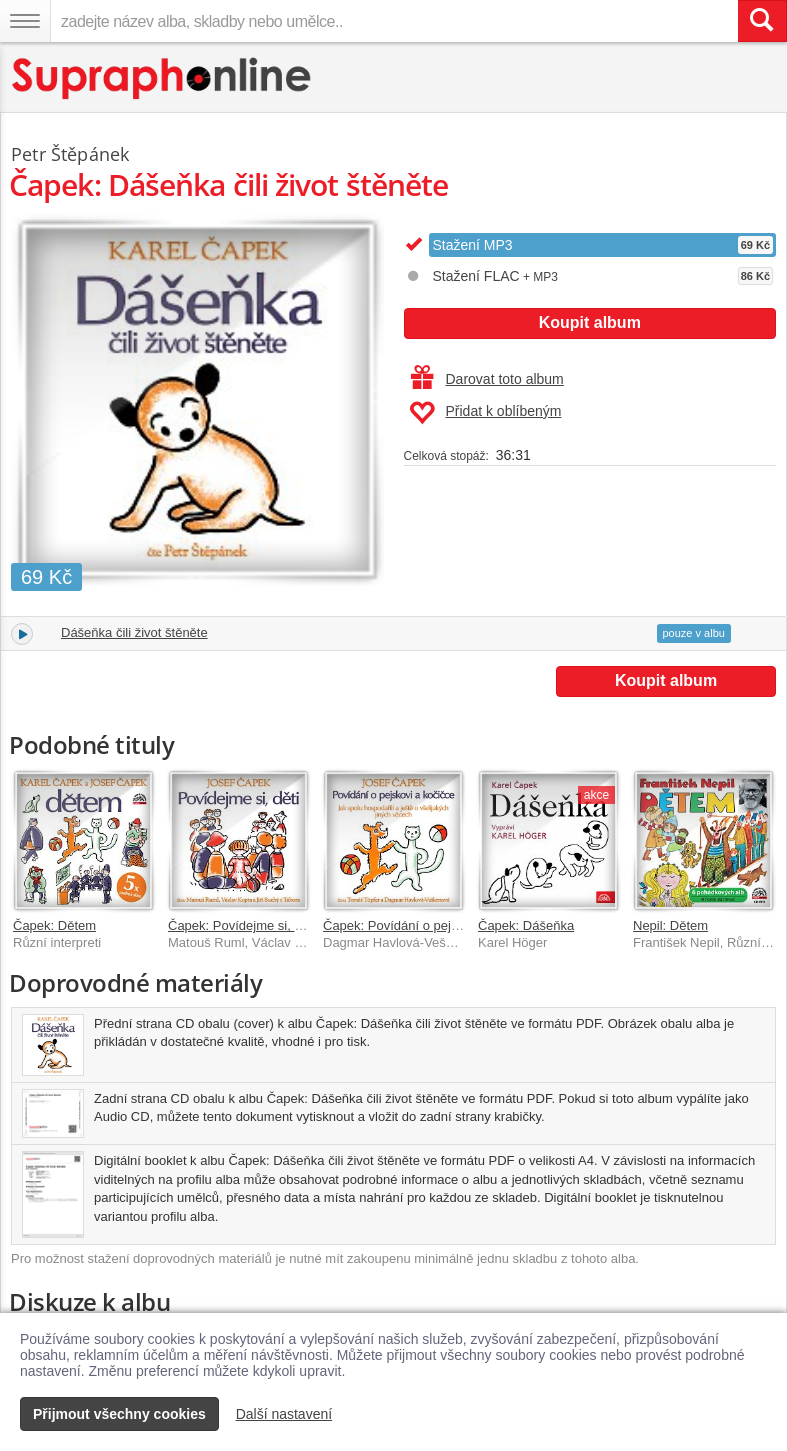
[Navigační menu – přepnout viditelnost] (25, 21)
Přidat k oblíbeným (485, 413)
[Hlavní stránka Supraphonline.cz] (162, 78)
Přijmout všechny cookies (119, 1414)
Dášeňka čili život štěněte (134, 632)
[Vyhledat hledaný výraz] (762, 21)
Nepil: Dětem (670, 925)
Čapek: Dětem (54, 925)
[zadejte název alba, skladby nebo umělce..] (394, 21)
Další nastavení (284, 1414)
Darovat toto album (487, 379)
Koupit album (590, 322)
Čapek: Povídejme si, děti (241, 925)
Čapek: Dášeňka (526, 925)
